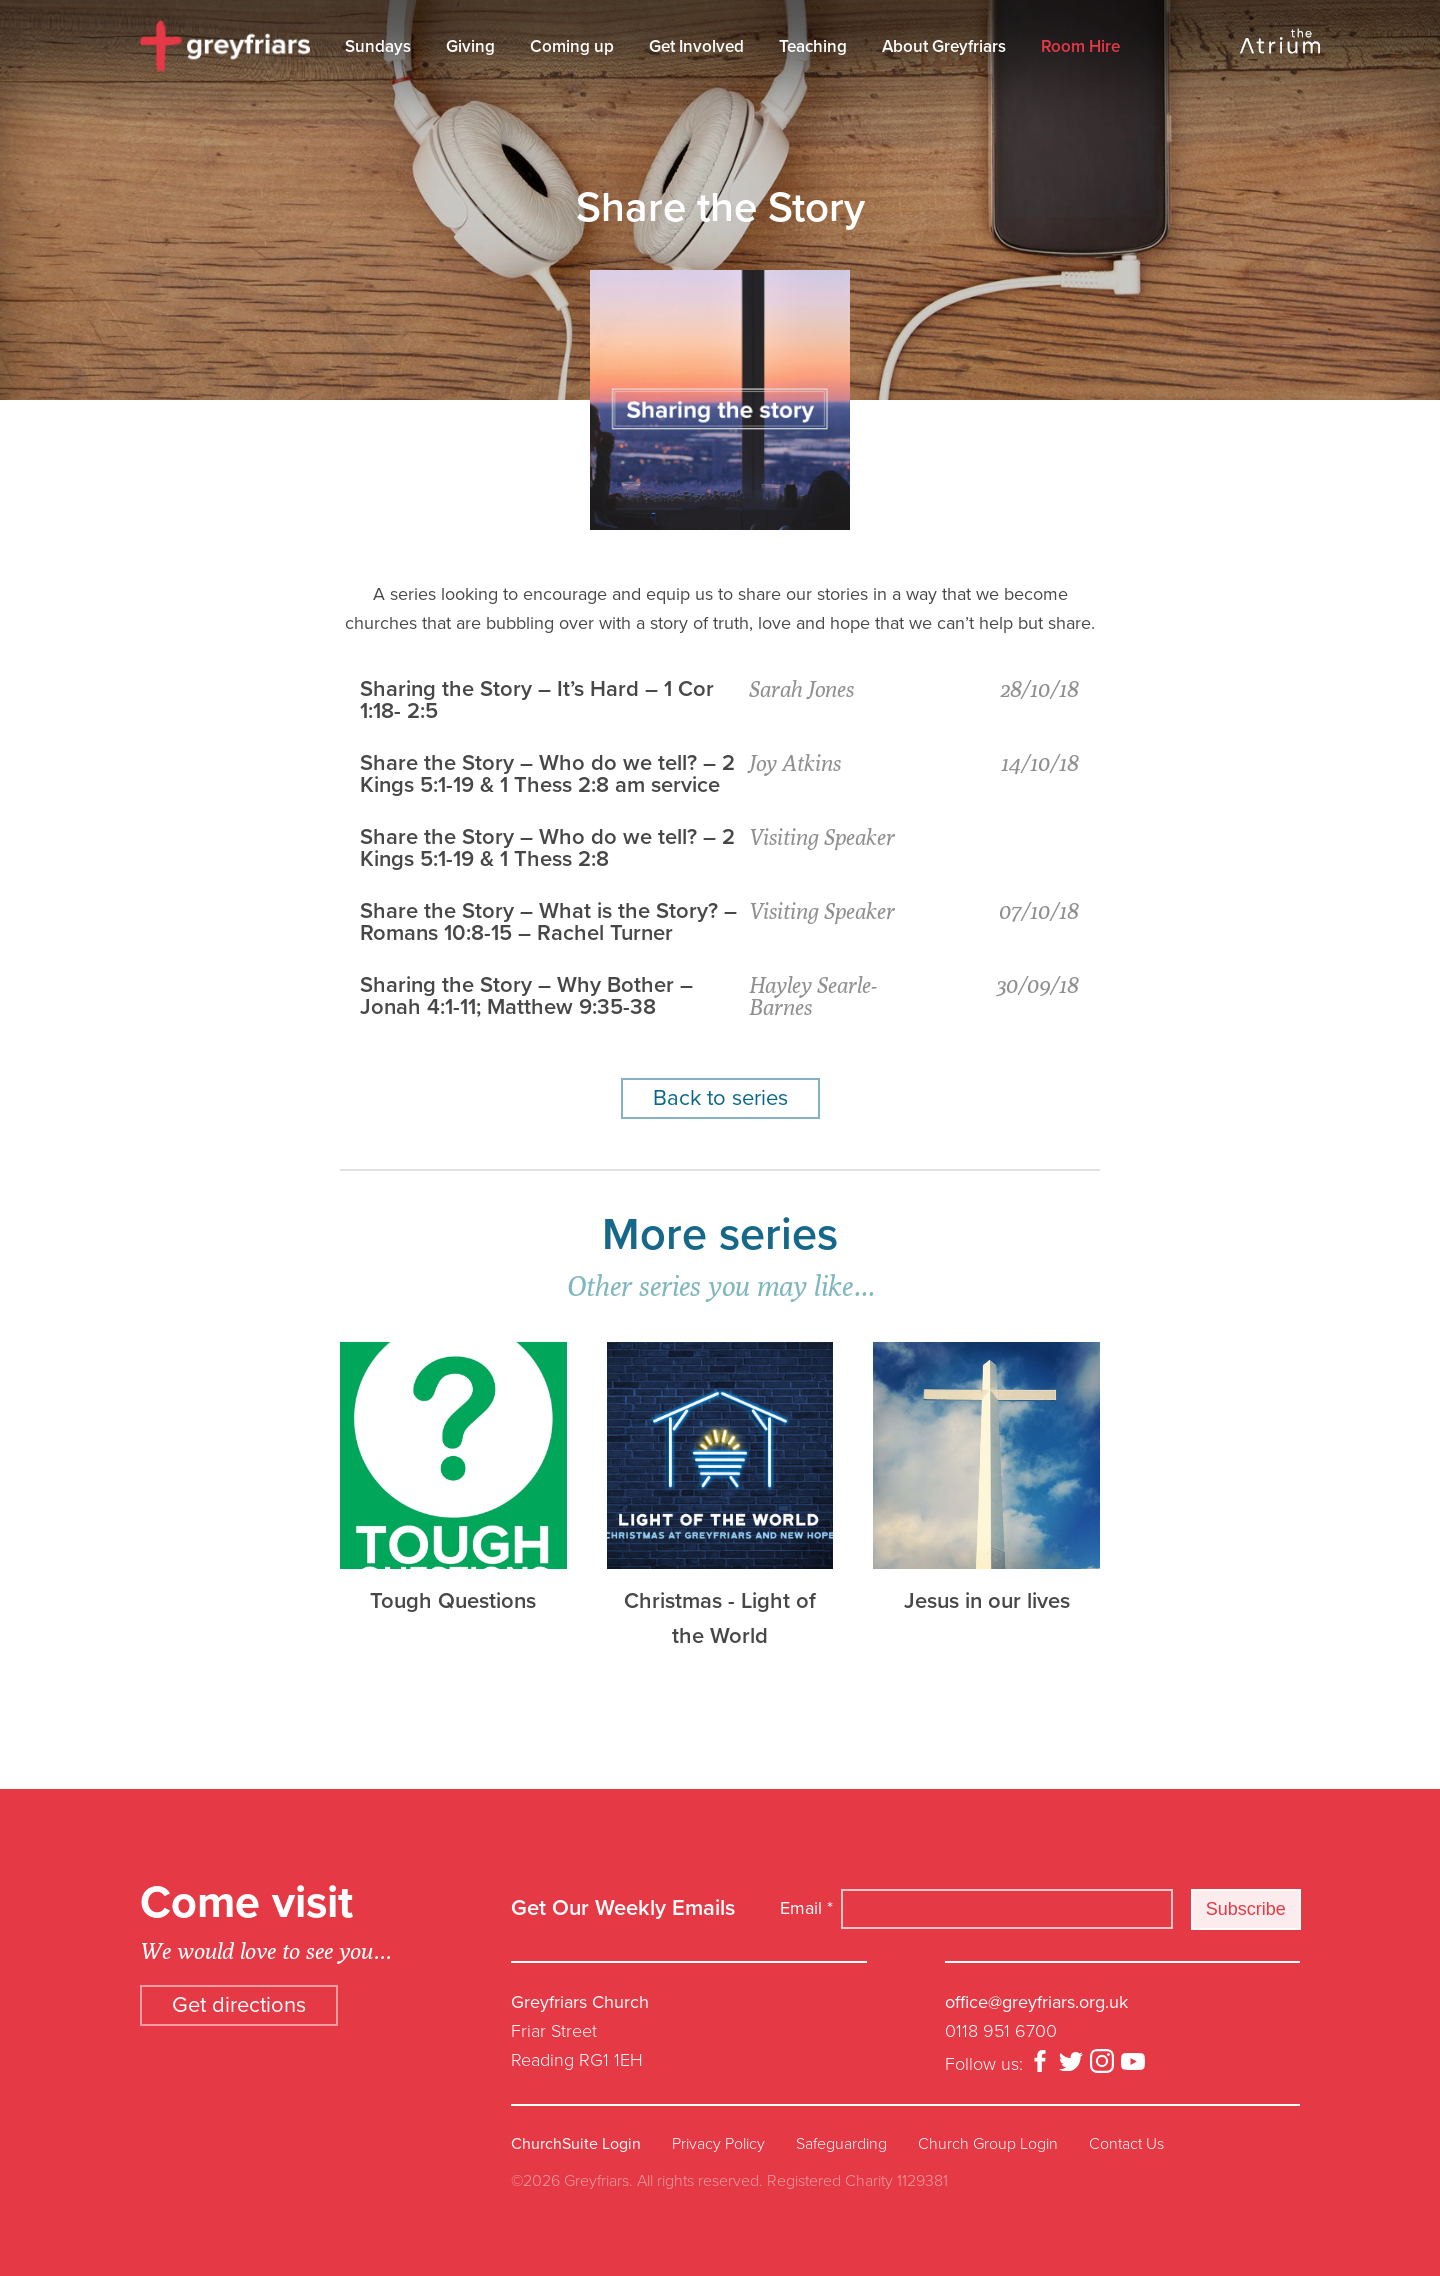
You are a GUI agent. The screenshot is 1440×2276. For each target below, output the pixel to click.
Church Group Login (988, 2144)
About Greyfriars (944, 46)
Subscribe (1246, 1909)
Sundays (378, 46)
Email (806, 1908)
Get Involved (696, 46)
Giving (470, 46)
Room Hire (1080, 46)
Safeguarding (841, 2144)
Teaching (813, 46)
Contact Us (1126, 2144)
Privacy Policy (718, 2144)
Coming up (572, 46)
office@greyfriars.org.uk (1036, 2002)
